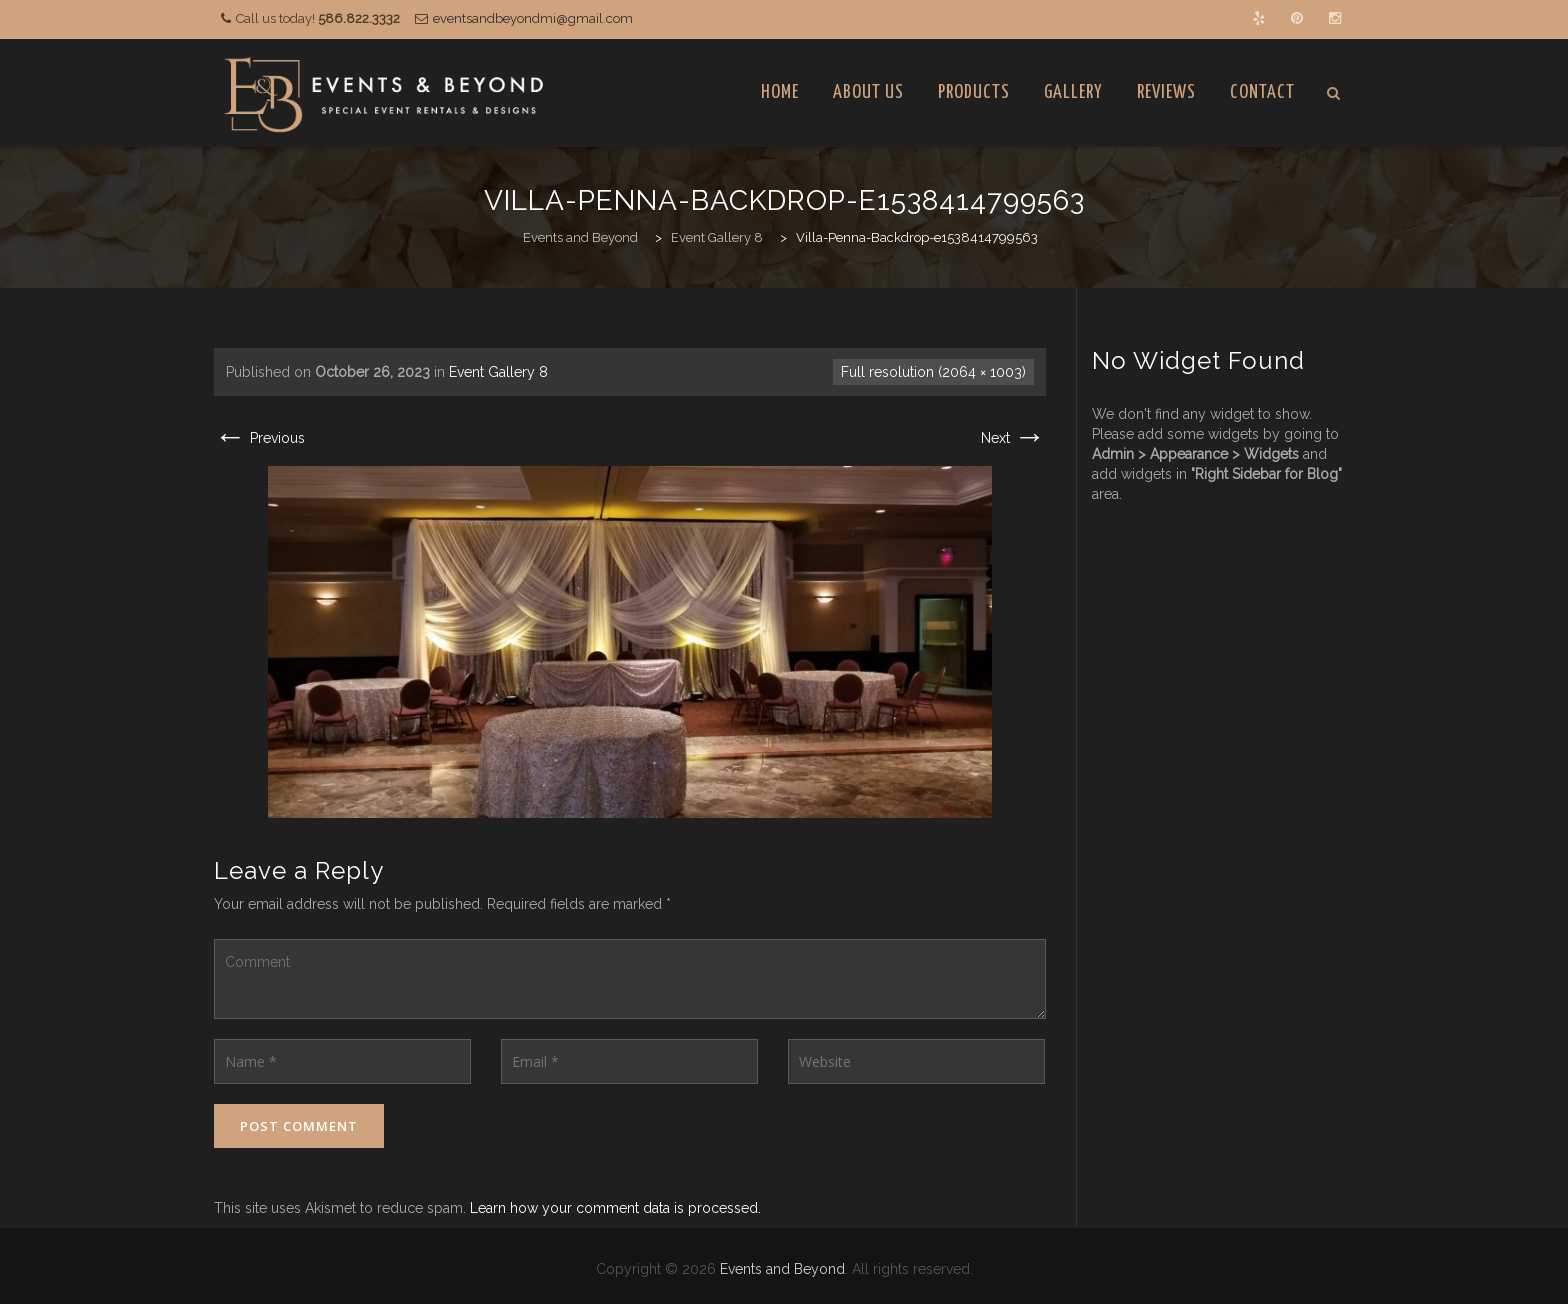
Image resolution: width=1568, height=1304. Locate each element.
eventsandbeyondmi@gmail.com (533, 18)
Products (974, 92)
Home (780, 92)
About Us (868, 92)
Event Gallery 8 (498, 372)
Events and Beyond (782, 1269)
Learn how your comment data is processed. (615, 1208)
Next (1013, 438)
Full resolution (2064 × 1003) (933, 372)
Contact (1262, 92)
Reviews (1166, 92)
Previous (259, 438)
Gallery (1073, 92)
